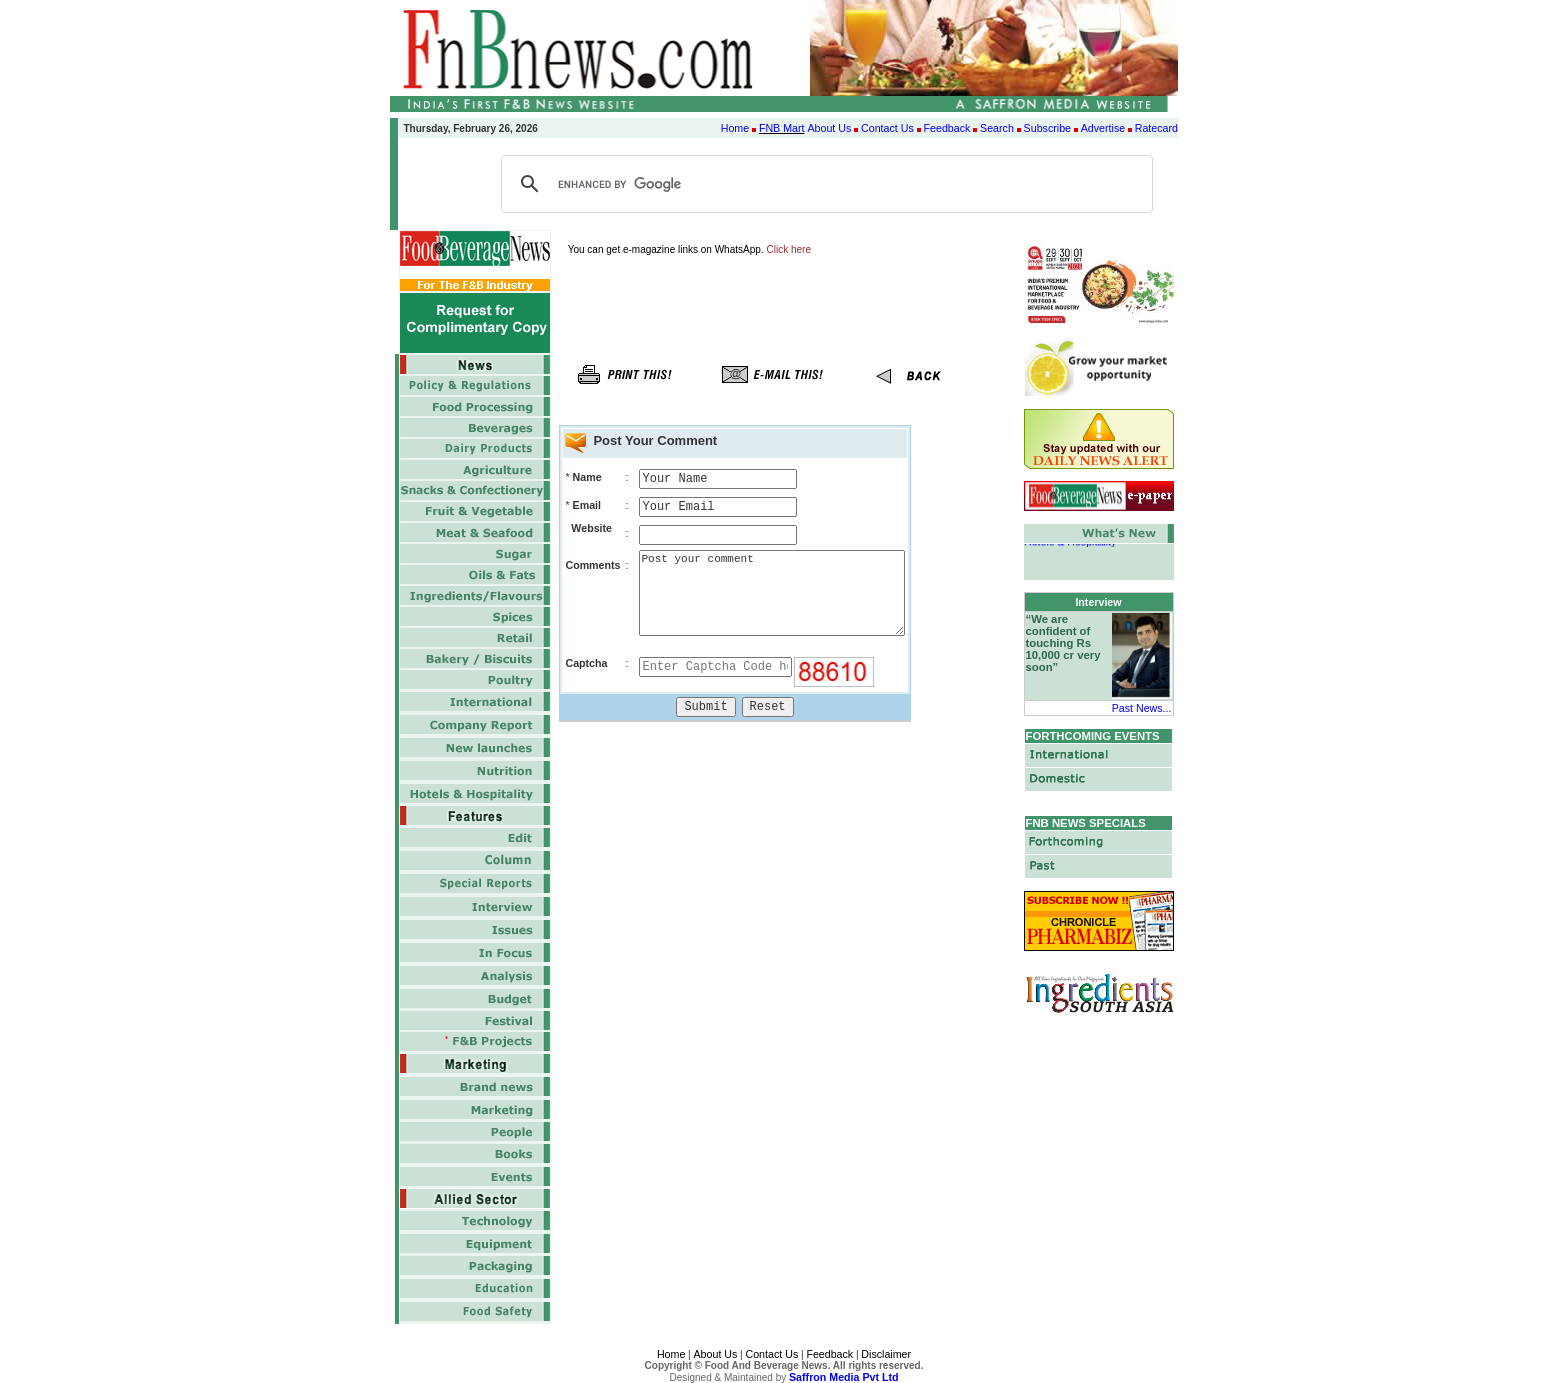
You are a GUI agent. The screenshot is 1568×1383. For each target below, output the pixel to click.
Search (997, 128)
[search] (824, 184)
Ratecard (1156, 128)
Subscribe (1047, 128)
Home (735, 128)
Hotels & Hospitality (1070, 545)
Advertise (1103, 128)
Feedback (947, 128)
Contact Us (887, 128)
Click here (789, 249)
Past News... (1142, 708)
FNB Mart (782, 128)
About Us (829, 128)
